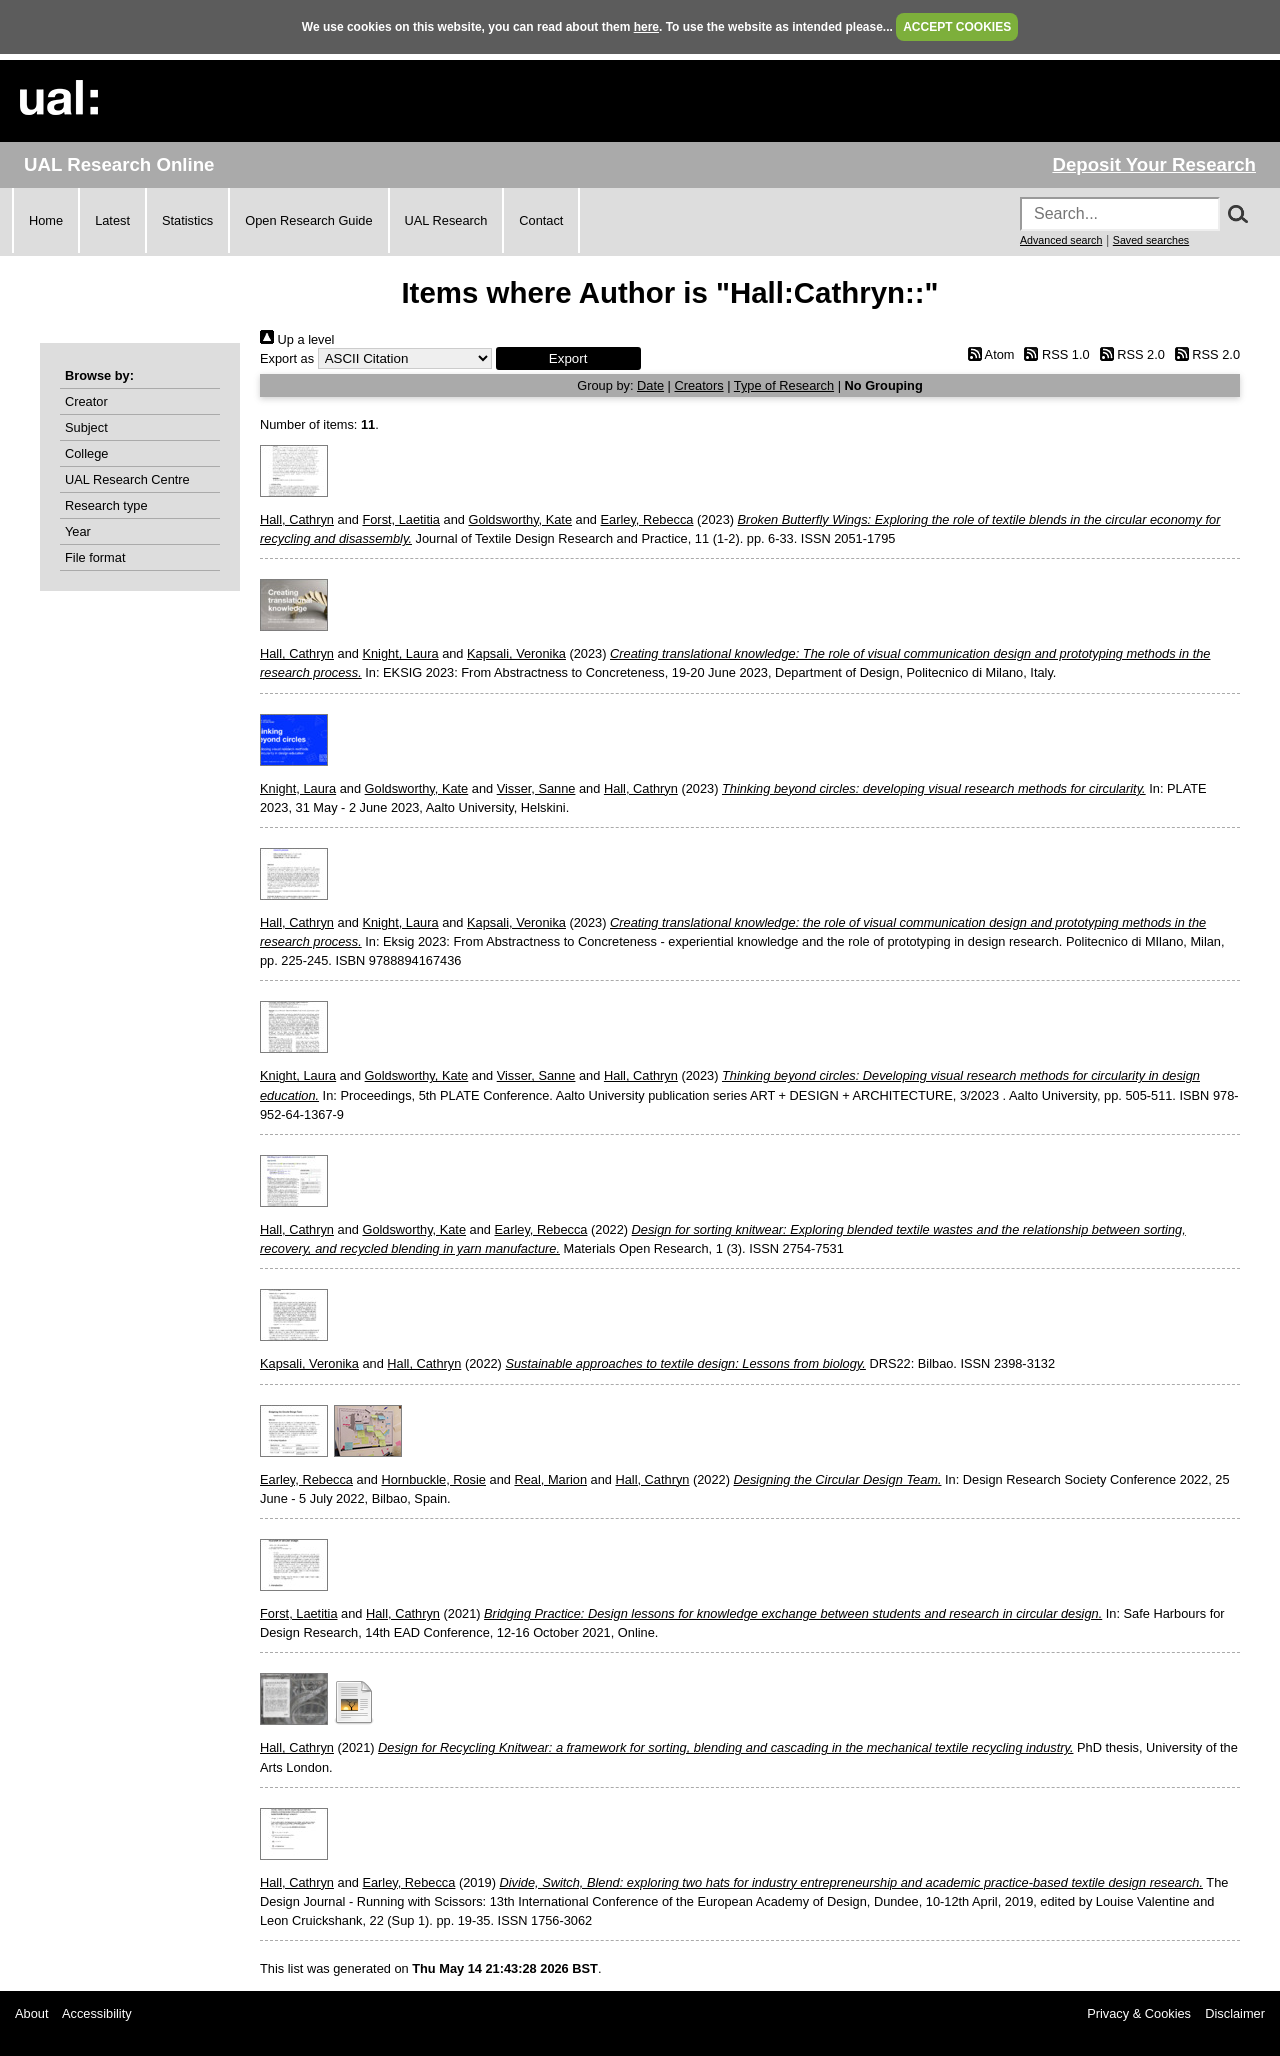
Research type (106, 505)
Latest (112, 220)
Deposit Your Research (1154, 164)
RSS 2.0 (1129, 354)
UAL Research (446, 220)
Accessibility (97, 2013)
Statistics (187, 220)
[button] (568, 358)
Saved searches (1151, 240)
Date (650, 385)
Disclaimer (1235, 2013)
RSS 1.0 (1054, 354)
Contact (541, 220)
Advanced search (1061, 240)
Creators (699, 385)
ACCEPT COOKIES (957, 27)
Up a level (297, 339)
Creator (86, 401)
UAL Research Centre (127, 479)
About (31, 2013)
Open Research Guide (308, 220)
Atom (987, 354)
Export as (287, 358)
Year (78, 531)
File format (95, 557)
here (646, 27)
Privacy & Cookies (1139, 2013)
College (86, 453)
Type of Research (784, 385)
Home (46, 220)
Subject (86, 427)
